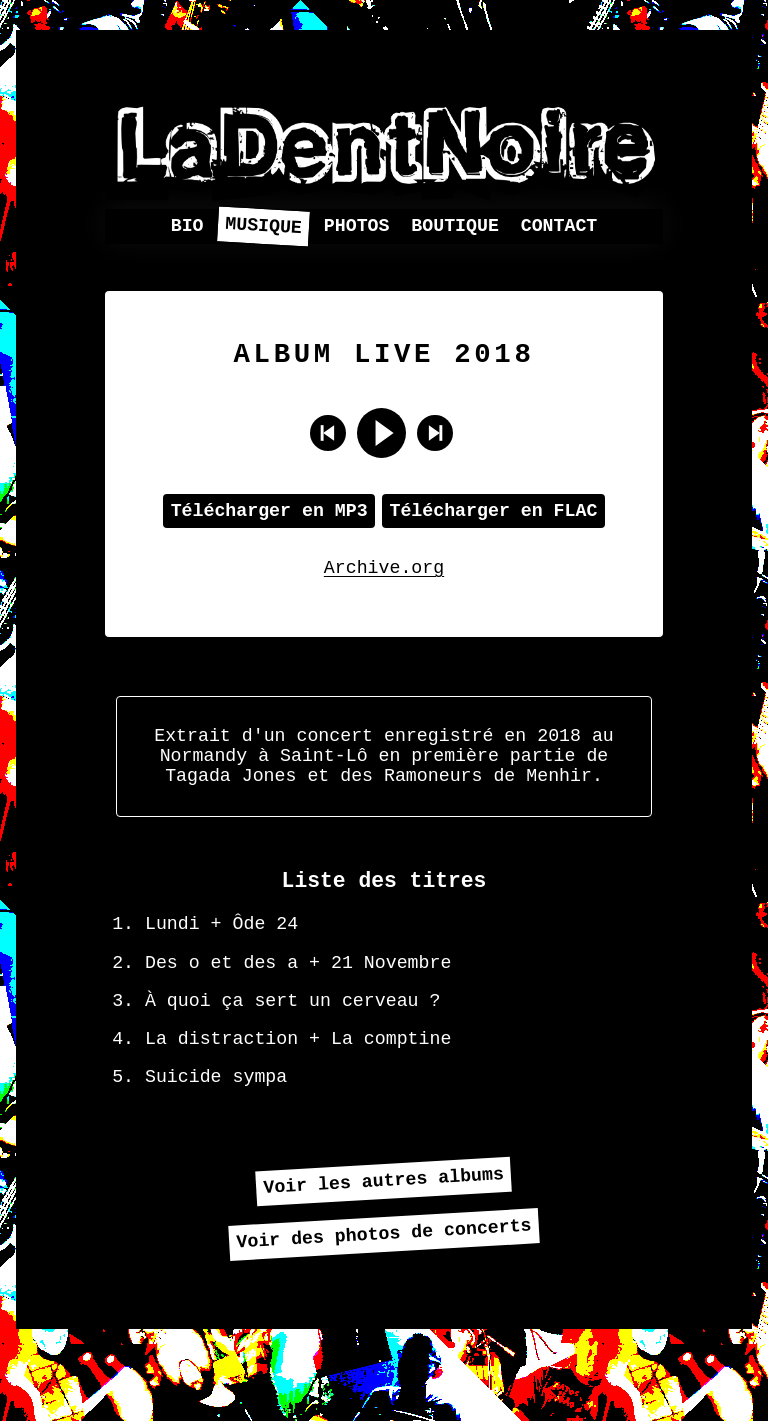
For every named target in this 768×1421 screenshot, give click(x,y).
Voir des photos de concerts (384, 1294)
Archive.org (384, 583)
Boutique (455, 227)
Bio (187, 227)
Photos (357, 227)
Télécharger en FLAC (493, 522)
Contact (559, 227)
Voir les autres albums (384, 1238)
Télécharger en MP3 (269, 522)
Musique (264, 227)
